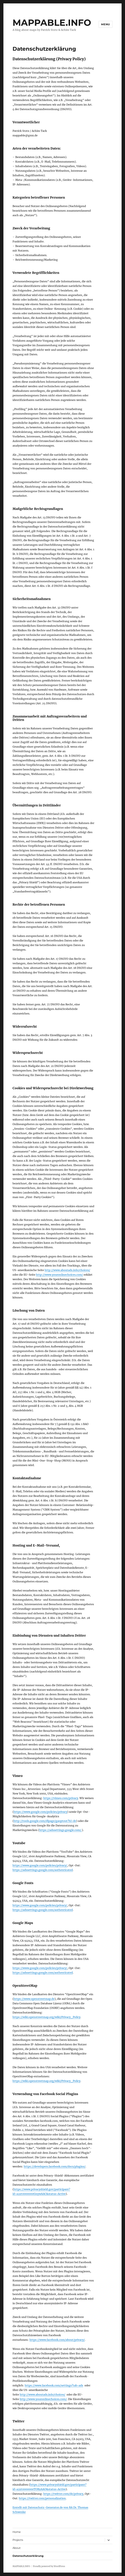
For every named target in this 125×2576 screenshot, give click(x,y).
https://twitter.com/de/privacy (63, 2493)
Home (17, 2531)
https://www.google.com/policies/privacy (40, 1811)
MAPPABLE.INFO (52, 22)
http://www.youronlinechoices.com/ (59, 1274)
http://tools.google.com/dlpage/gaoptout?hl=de (45, 1821)
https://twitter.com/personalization (42, 2498)
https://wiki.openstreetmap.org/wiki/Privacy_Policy (46, 2017)
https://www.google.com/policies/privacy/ (40, 1865)
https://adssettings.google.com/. (60, 1830)
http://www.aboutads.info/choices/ (67, 1270)
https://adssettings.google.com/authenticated (43, 1870)
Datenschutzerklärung (28, 2555)
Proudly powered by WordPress (49, 2566)
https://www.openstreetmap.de (34, 1998)
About (17, 2547)
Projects (18, 2539)
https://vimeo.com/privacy (60, 1798)
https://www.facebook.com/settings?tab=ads (54, 2385)
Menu (105, 24)
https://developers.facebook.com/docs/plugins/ (54, 2166)
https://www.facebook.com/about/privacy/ (57, 2339)
